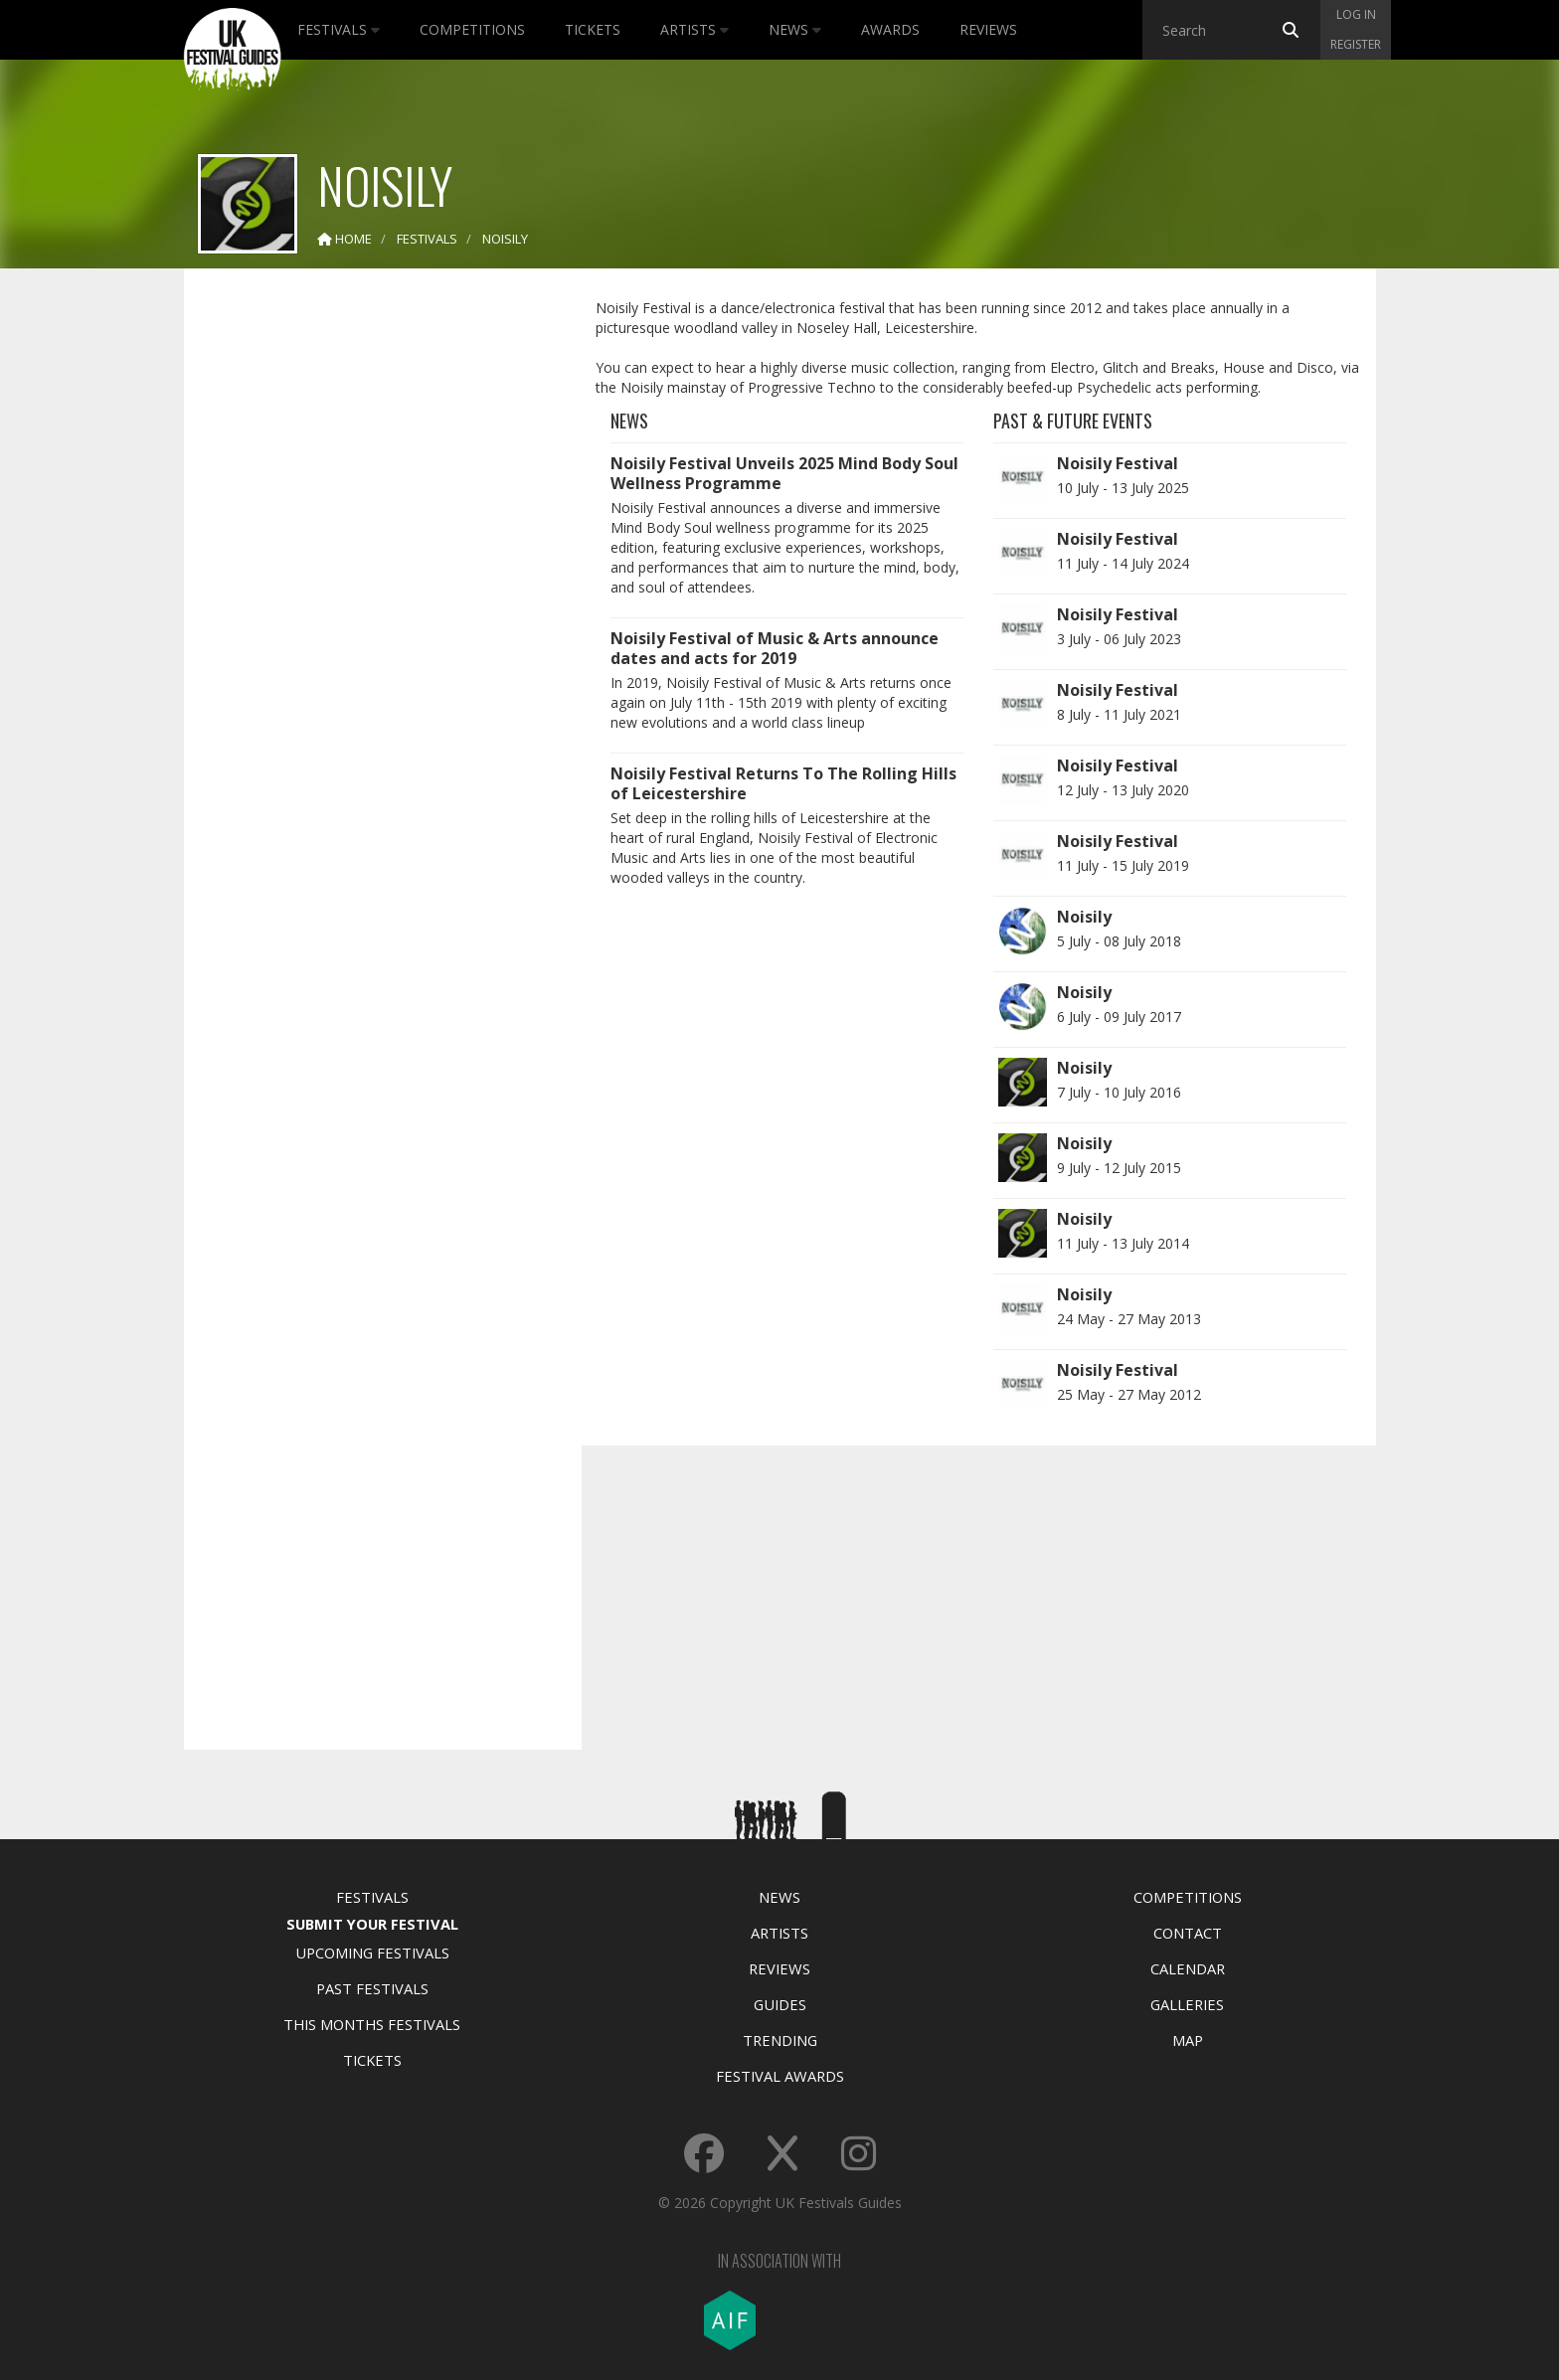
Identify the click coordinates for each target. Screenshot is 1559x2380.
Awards (890, 29)
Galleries (1187, 2004)
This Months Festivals (371, 2024)
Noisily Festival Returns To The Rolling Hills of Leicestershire (783, 783)
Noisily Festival (1117, 463)
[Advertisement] (368, 596)
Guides (780, 2004)
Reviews (988, 29)
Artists (694, 29)
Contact (1187, 1933)
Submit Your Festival (372, 1924)
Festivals (338, 29)
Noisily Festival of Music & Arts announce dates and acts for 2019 (774, 648)
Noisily (1084, 917)
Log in (1356, 14)
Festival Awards (780, 2076)
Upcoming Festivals (372, 1952)
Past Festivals (372, 1988)
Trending (780, 2040)
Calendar (1187, 1968)
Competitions (472, 29)
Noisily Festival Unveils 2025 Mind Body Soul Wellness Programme (784, 473)
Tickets (592, 29)
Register (1355, 44)
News (795, 29)
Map (1187, 2040)
